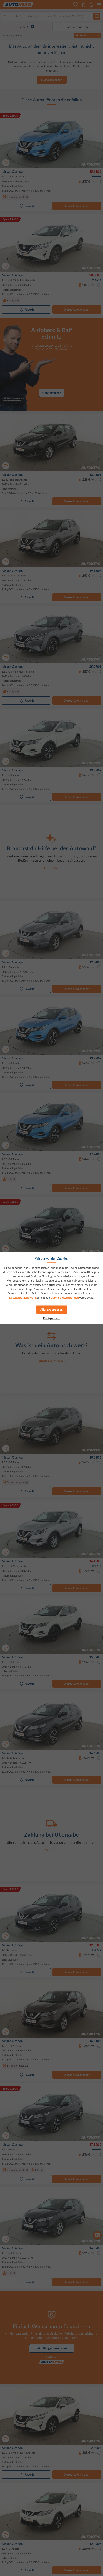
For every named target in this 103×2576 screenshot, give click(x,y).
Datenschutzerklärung (23, 1297)
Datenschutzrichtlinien (65, 1297)
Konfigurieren (51, 1318)
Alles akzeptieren (51, 1309)
